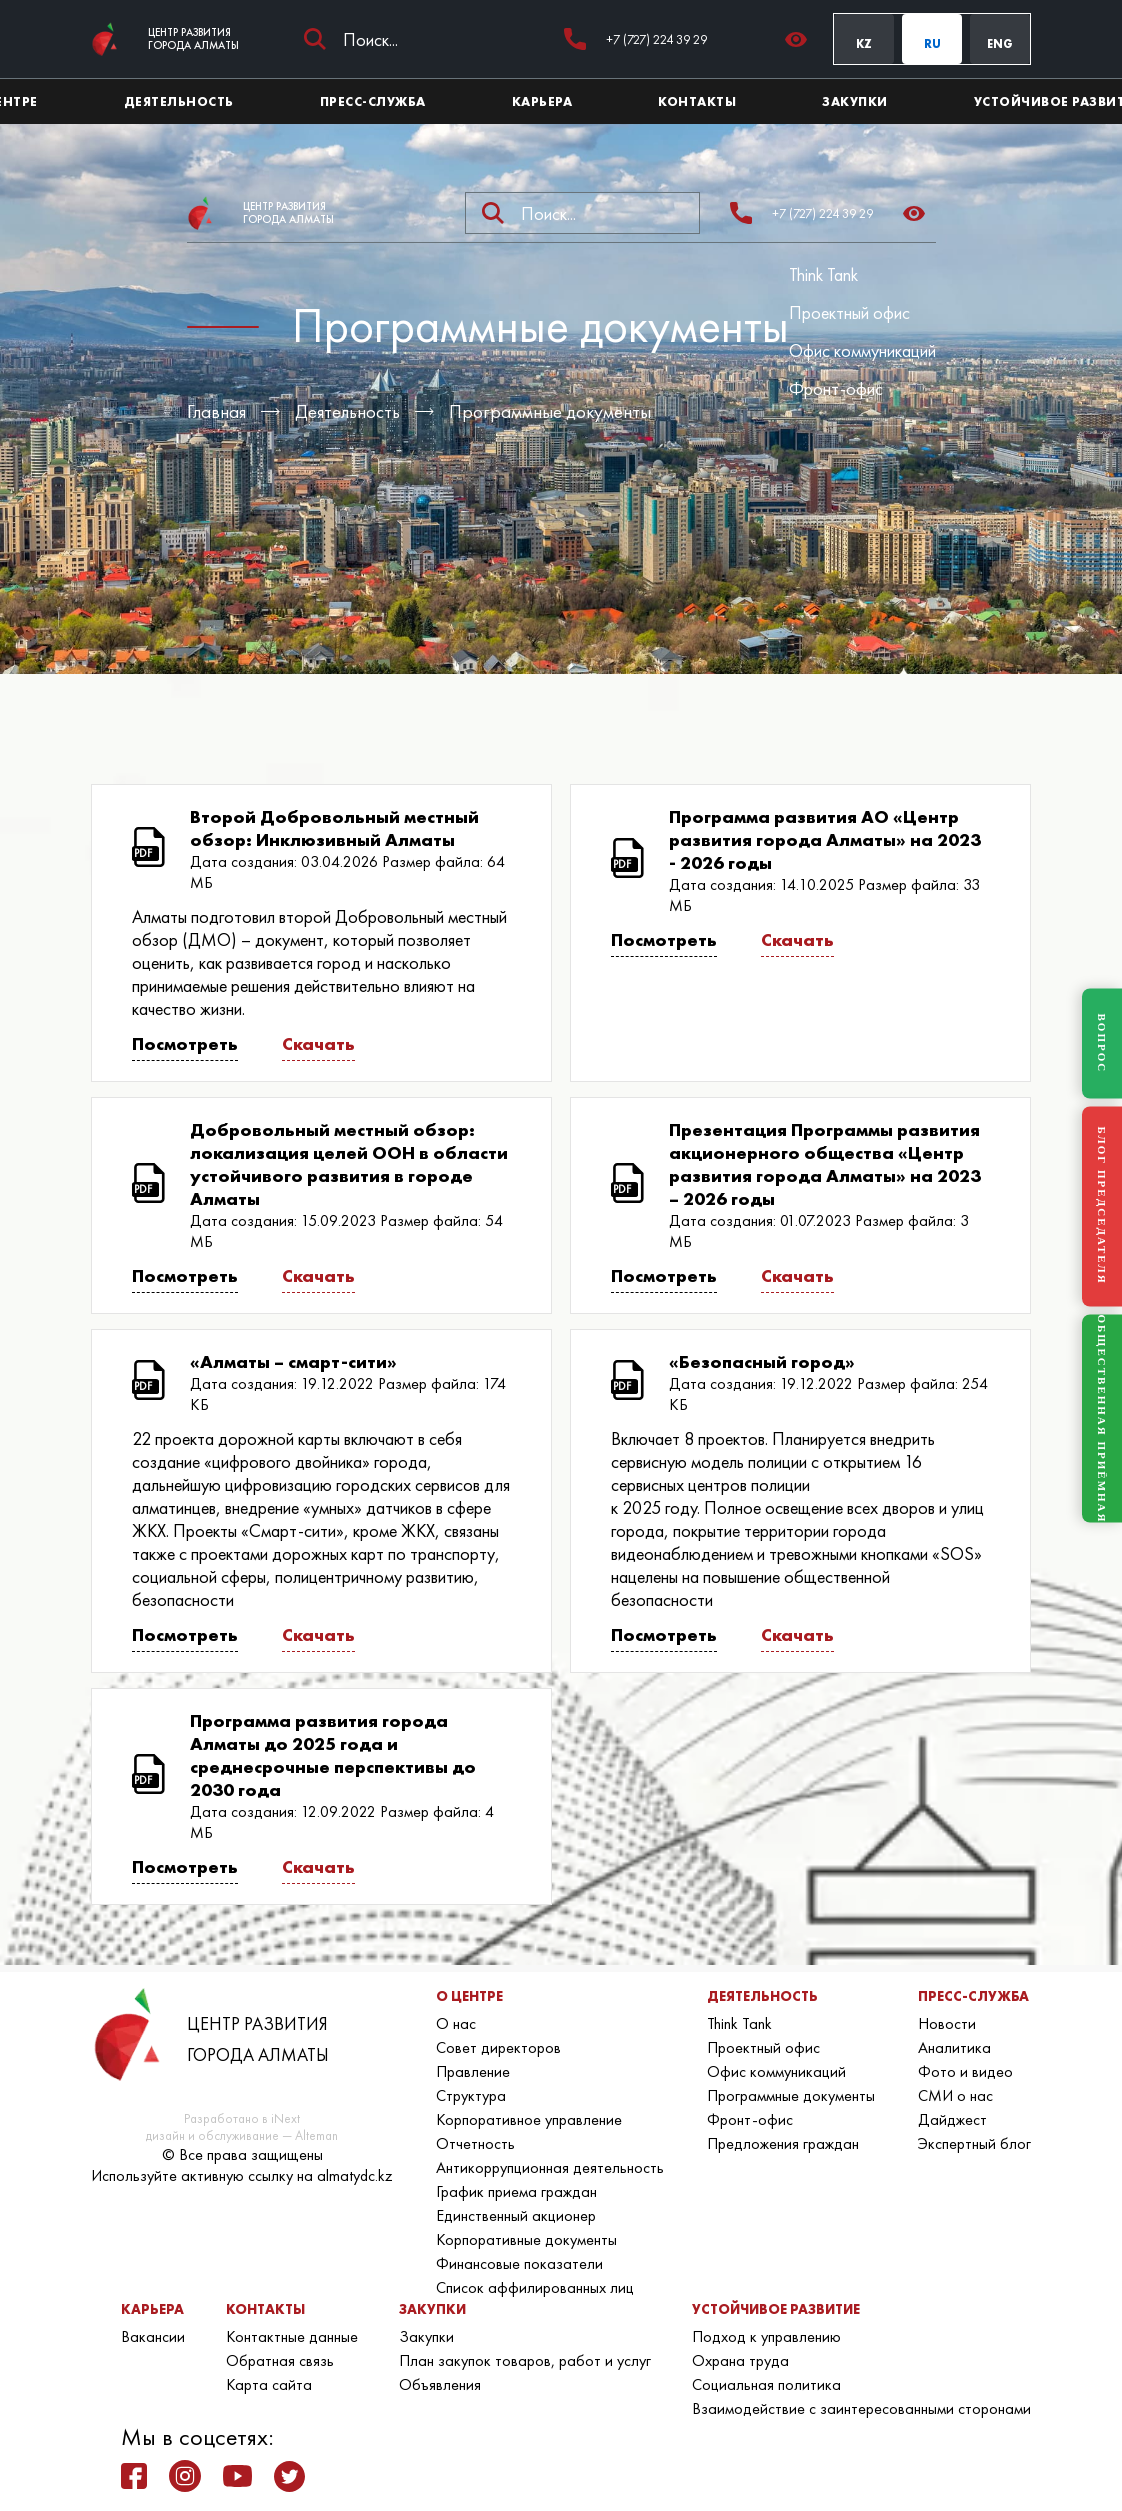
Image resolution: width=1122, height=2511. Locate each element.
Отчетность (475, 2143)
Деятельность (347, 411)
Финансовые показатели (519, 2263)
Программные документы (550, 411)
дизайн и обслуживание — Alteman (242, 2135)
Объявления (440, 2384)
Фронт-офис (836, 388)
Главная (216, 411)
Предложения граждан (783, 2143)
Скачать (318, 1043)
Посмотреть (185, 1043)
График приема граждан (516, 2191)
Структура (471, 2095)
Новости (947, 2023)
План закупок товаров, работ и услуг (525, 2360)
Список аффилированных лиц (535, 2287)
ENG (1000, 44)
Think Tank (823, 274)
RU (932, 44)
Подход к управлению (766, 2336)
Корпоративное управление (529, 2119)
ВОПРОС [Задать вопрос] (1102, 1043)
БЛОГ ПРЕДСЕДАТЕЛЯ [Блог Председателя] (1102, 1206)
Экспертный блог (974, 2143)
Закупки (426, 2336)
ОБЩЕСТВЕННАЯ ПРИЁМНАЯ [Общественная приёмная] (1102, 1418)
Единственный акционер (516, 2215)
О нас (456, 2023)
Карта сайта (269, 2384)
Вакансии (153, 2336)
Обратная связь (280, 2360)
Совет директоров (498, 2047)
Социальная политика (766, 2384)
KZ (864, 44)
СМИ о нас (955, 2095)
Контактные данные (292, 2336)
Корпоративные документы (526, 2239)
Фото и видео (965, 2071)
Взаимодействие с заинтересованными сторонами (861, 2408)
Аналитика (954, 2047)
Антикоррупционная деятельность (550, 2167)
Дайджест (952, 2119)
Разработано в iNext (242, 2118)
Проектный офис (849, 312)
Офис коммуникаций (862, 350)
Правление (473, 2071)
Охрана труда (740, 2360)
